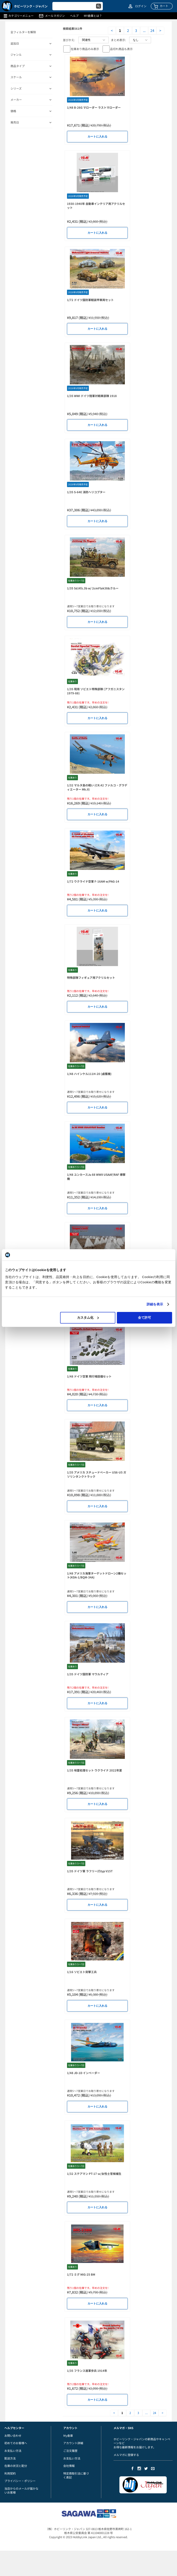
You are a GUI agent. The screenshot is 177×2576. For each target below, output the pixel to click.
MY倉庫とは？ (93, 16)
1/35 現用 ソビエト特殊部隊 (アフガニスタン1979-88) (96, 691)
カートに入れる (97, 136)
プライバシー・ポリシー (20, 2481)
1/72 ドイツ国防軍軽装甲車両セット (90, 300)
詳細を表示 (155, 1304)
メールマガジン (55, 16)
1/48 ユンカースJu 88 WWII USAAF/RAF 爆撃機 (96, 1176)
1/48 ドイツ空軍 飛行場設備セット (89, 1376)
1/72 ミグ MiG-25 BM (81, 2274)
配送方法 (10, 2458)
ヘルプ (74, 16)
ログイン (140, 6)
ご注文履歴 (70, 2451)
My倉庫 (68, 2435)
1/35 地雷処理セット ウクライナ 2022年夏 (94, 1770)
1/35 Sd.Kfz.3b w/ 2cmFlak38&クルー (93, 588)
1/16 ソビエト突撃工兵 (82, 1972)
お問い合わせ (12, 2435)
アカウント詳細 (73, 2443)
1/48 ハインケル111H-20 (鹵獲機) (89, 1074)
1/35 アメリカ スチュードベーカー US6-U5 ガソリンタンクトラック (96, 1474)
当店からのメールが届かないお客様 (21, 2490)
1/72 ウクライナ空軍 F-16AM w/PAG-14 (93, 881)
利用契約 (10, 2473)
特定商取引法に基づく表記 (76, 2475)
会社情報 (69, 2466)
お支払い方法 (12, 2451)
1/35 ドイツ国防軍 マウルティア (87, 1674)
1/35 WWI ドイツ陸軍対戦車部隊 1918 (92, 396)
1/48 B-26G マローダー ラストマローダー (94, 107)
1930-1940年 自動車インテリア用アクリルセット (96, 206)
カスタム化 (88, 1317)
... (144, 30)
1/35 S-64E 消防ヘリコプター (86, 492)
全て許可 (144, 1317)
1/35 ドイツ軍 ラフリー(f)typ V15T (90, 1871)
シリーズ (16, 89)
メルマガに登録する (126, 2455)
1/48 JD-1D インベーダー (83, 2073)
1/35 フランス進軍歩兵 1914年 (87, 2371)
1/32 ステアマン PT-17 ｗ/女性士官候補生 (94, 2174)
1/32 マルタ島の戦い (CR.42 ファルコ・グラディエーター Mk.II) (97, 787)
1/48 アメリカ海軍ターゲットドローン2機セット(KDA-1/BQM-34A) (96, 1575)
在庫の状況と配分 (15, 2466)
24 (152, 30)
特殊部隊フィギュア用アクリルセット (91, 977)
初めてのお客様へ (15, 2443)
